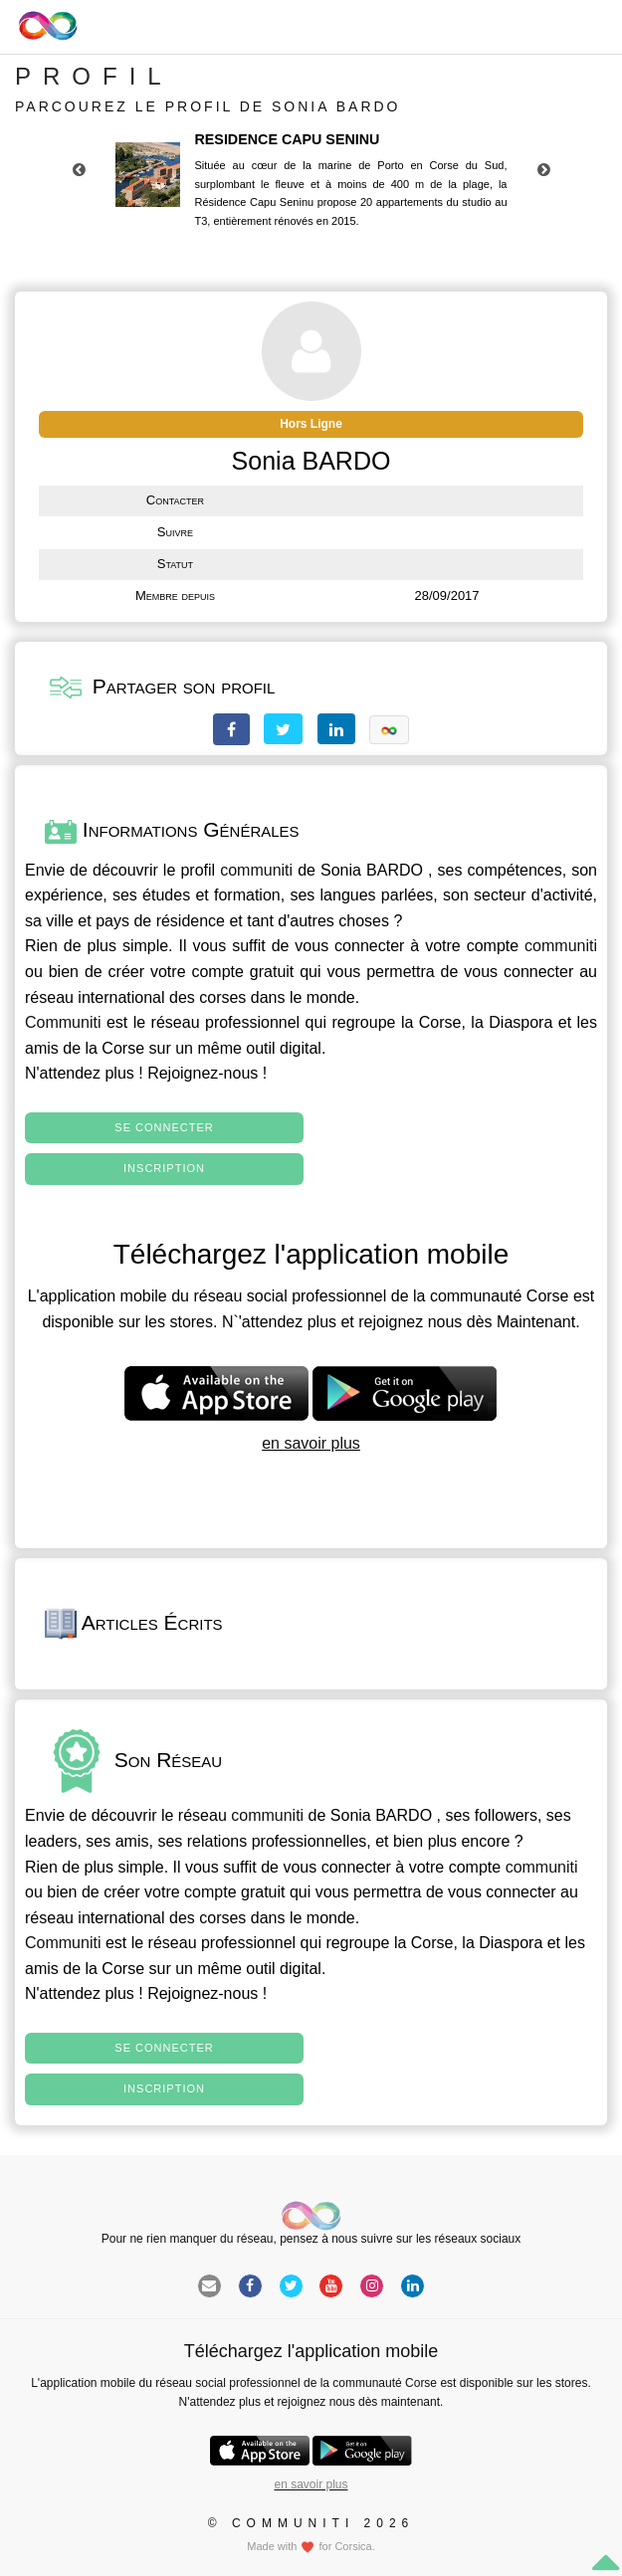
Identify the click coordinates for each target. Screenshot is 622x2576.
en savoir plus (311, 1443)
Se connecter (163, 1127)
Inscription (164, 1168)
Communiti (63, 1022)
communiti (256, 870)
